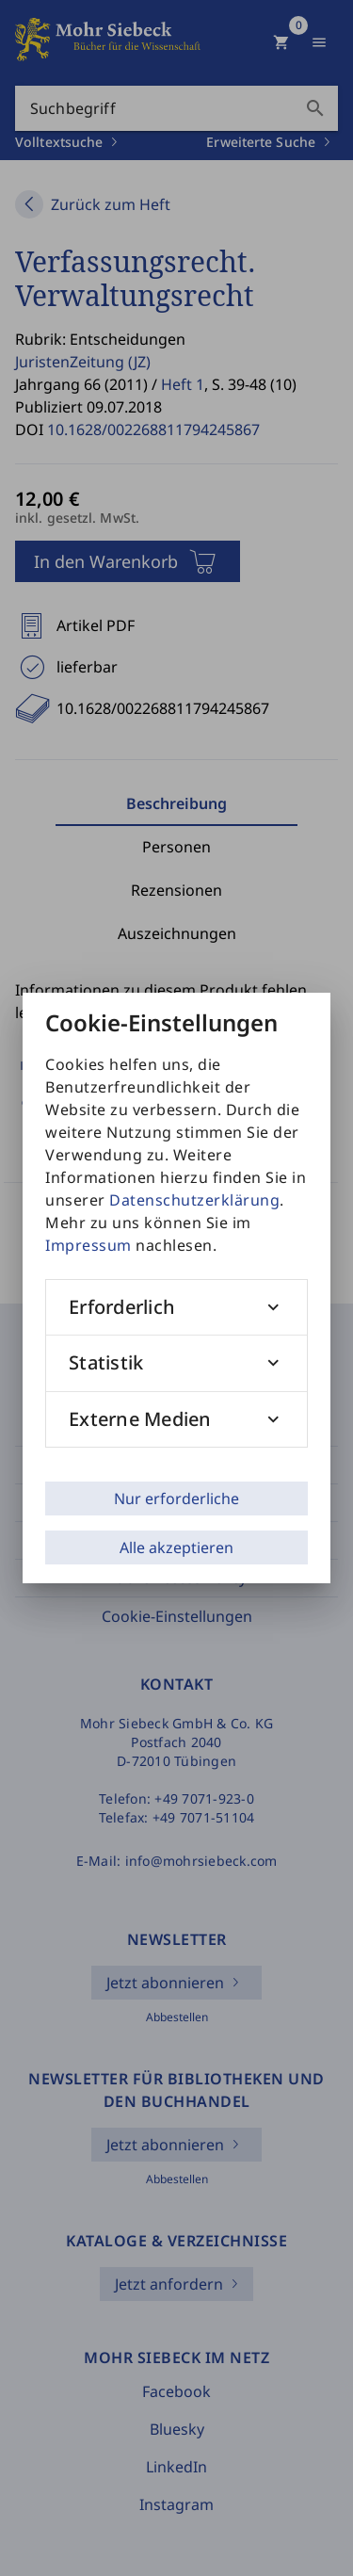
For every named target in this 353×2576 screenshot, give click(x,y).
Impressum (88, 1245)
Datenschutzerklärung (194, 1200)
